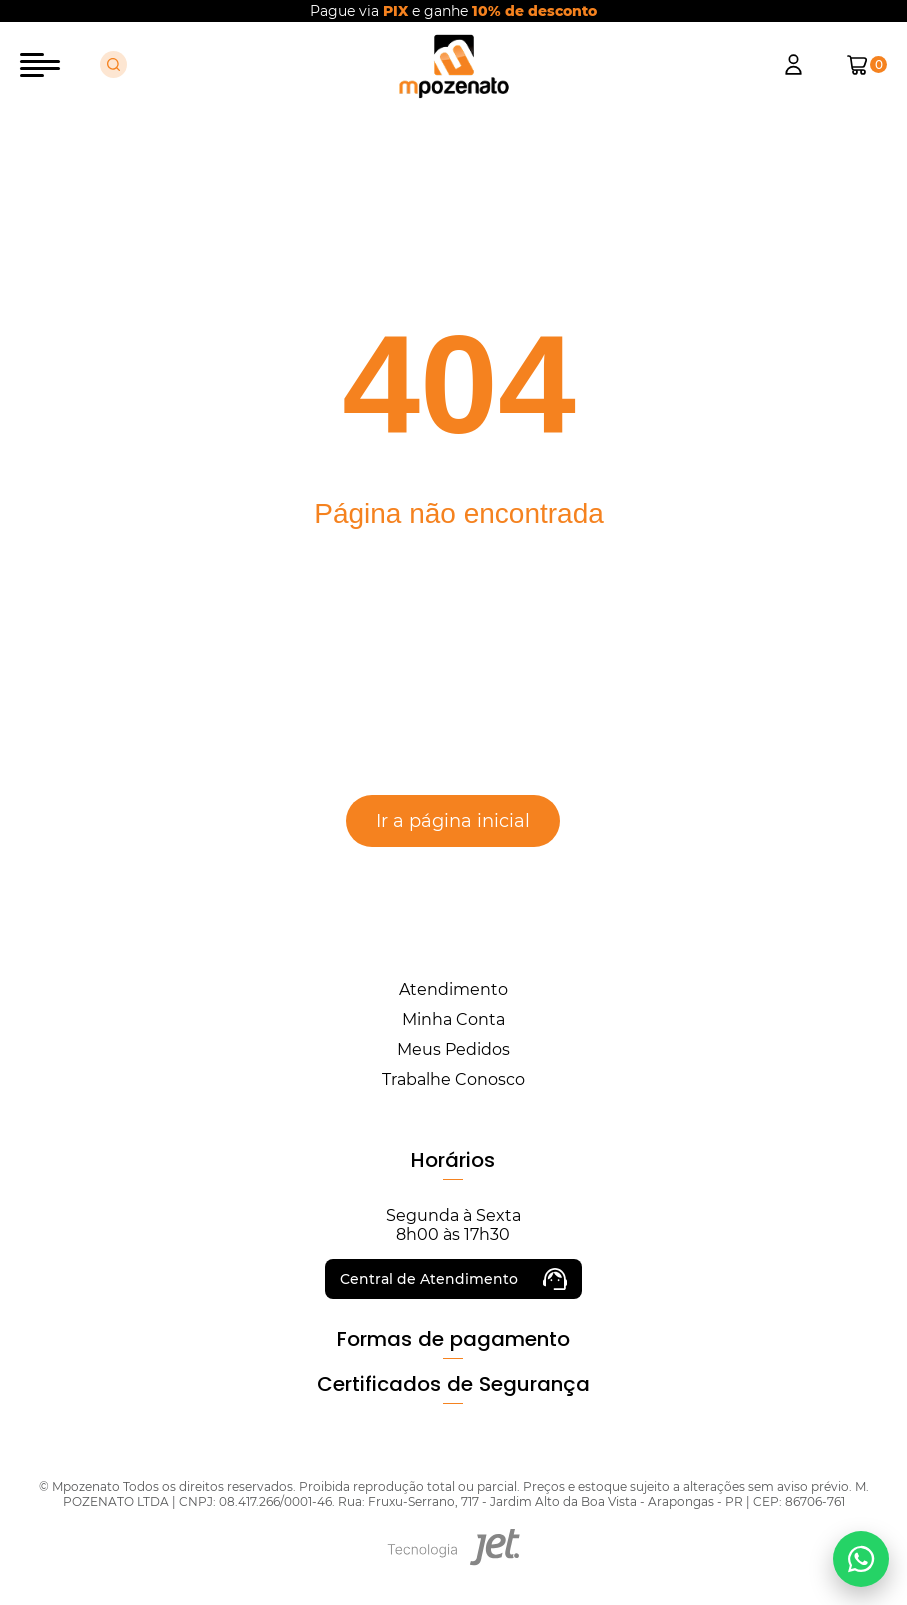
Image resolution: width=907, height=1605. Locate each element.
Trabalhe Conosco (453, 1079)
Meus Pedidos (453, 1049)
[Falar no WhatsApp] (861, 1559)
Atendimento (453, 989)
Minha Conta (453, 1019)
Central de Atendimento (453, 1279)
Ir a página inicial (453, 821)
